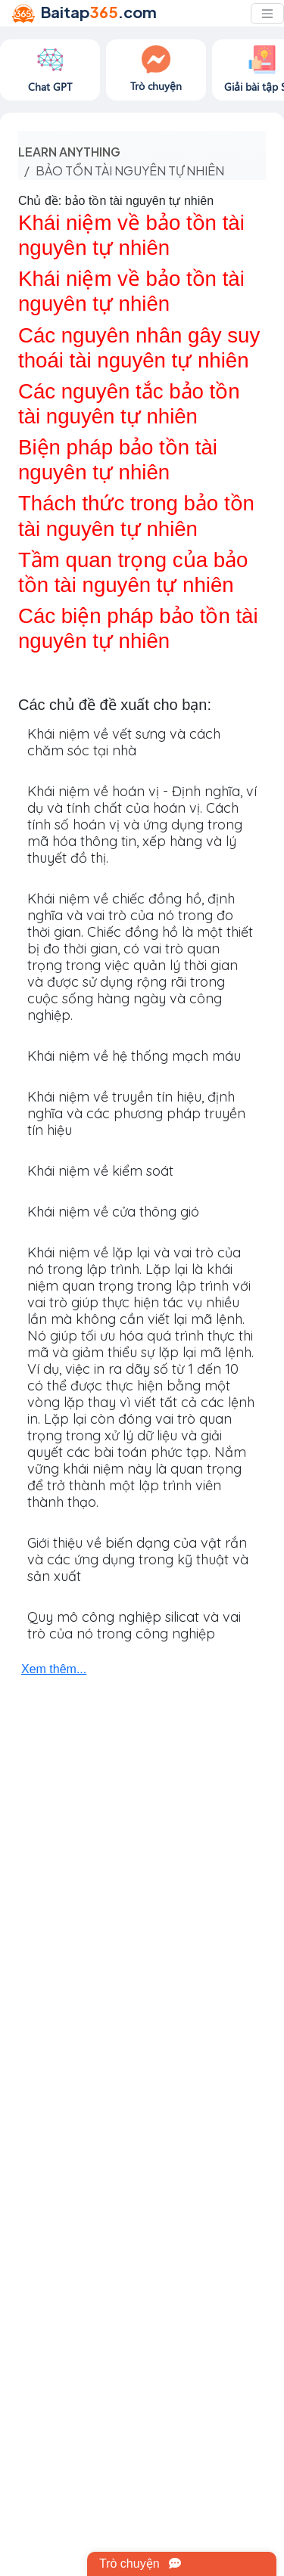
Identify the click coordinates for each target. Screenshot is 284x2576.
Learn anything (69, 152)
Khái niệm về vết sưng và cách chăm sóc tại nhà (123, 742)
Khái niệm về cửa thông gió (113, 1211)
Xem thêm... (53, 1669)
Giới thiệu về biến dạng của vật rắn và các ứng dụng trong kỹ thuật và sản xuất (137, 1559)
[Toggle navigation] (267, 13)
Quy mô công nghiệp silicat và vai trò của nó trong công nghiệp (134, 1625)
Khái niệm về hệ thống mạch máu (134, 1056)
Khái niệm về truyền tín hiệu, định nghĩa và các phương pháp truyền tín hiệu (136, 1113)
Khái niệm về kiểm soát (100, 1171)
